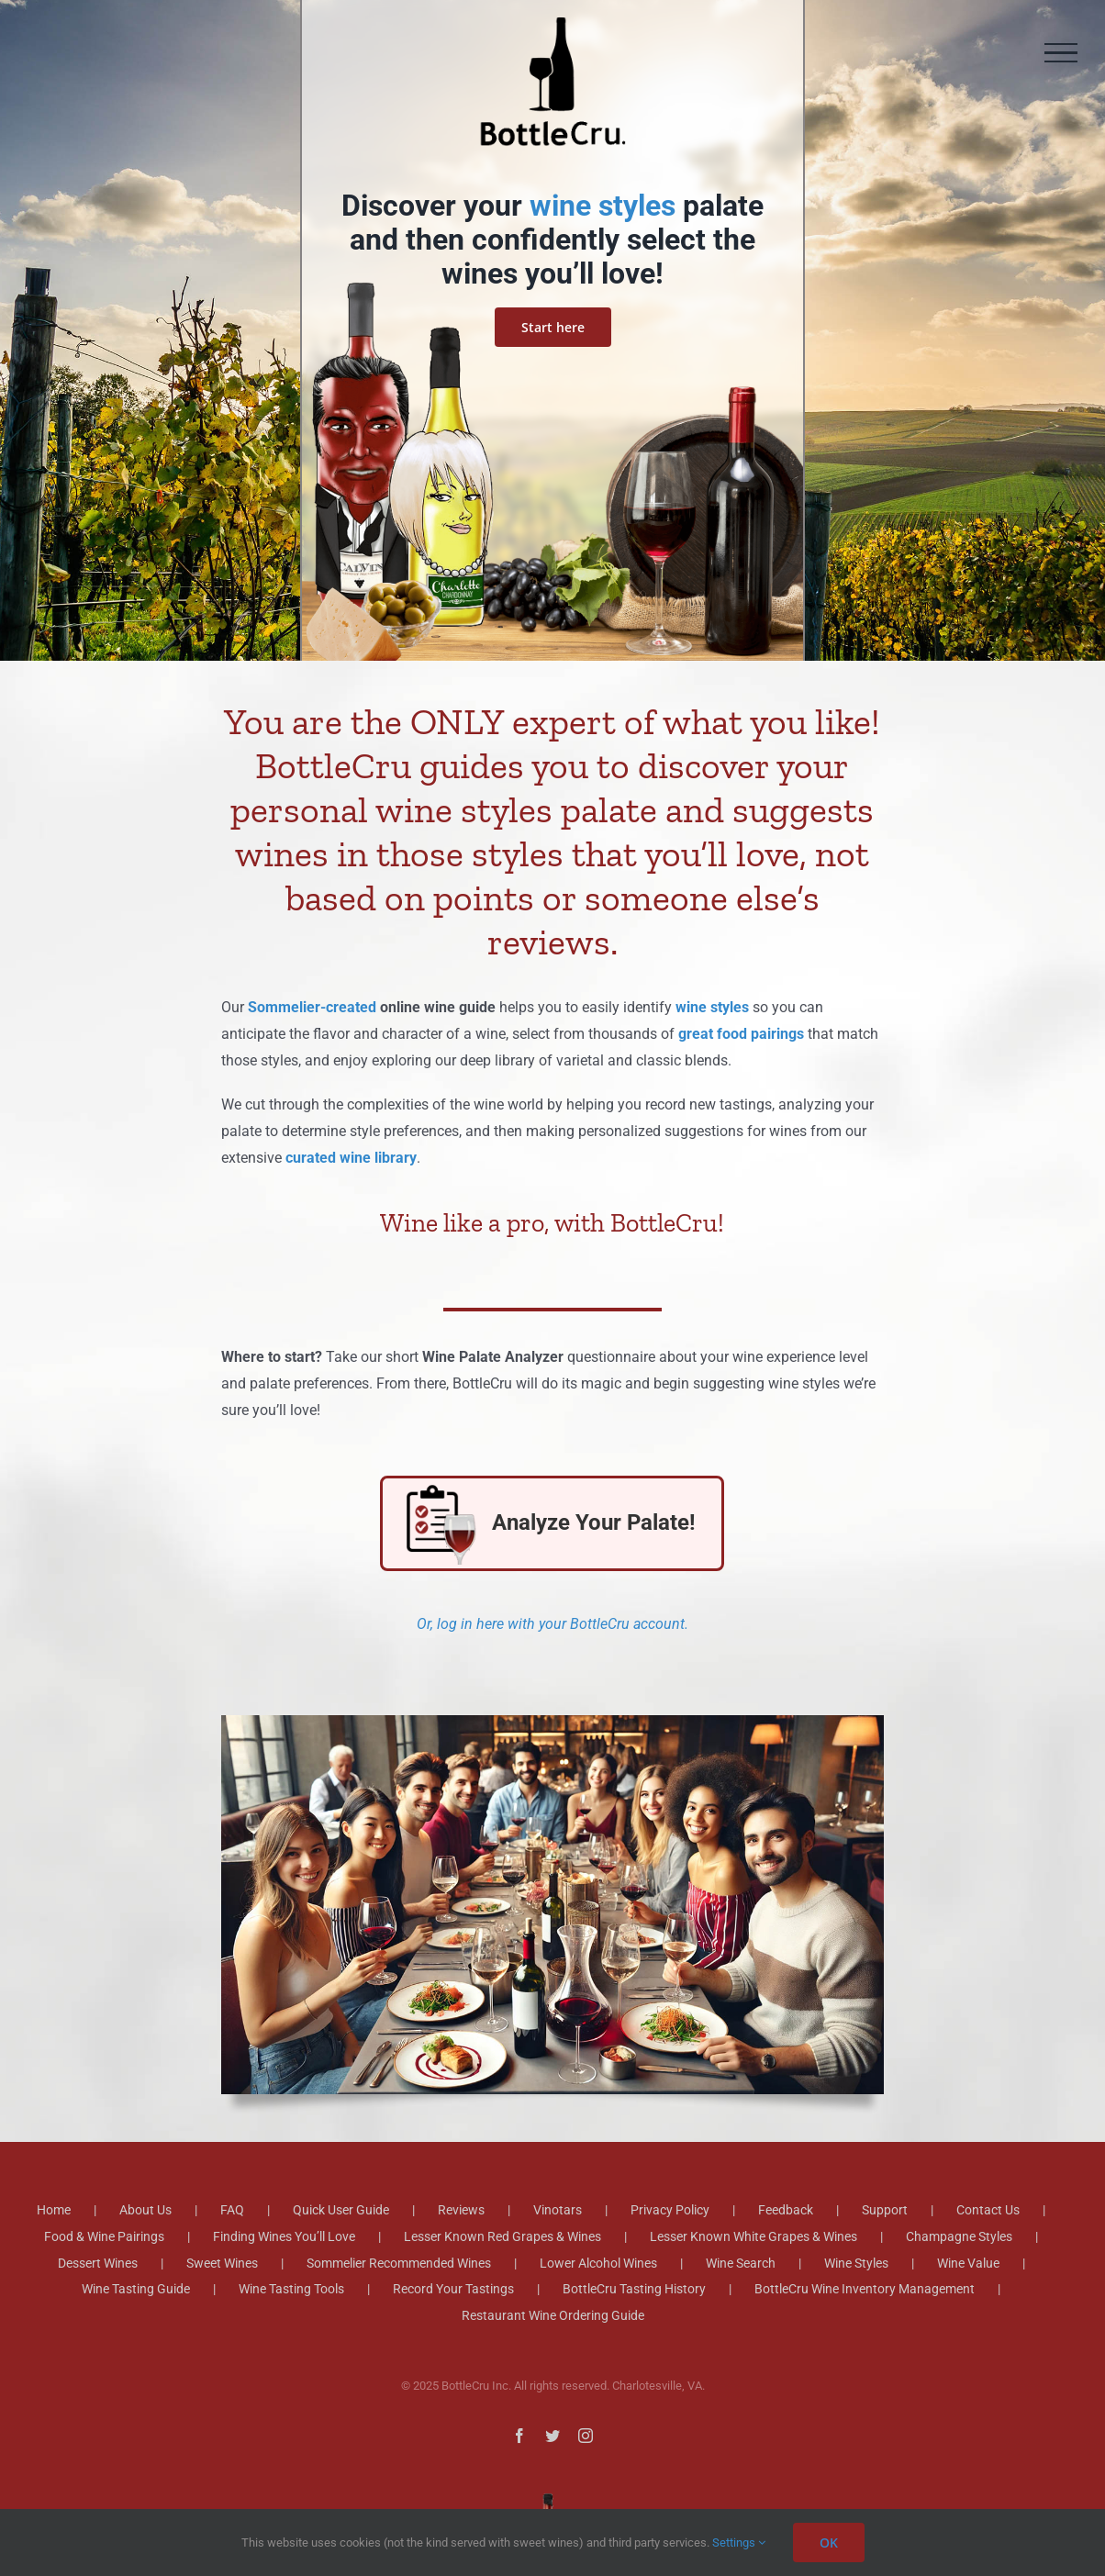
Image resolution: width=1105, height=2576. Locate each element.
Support (885, 2209)
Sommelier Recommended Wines (399, 2263)
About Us (145, 2209)
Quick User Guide (341, 2209)
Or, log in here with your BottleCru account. (552, 1624)
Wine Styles (856, 2263)
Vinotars (557, 2209)
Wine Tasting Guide (136, 2288)
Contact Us (988, 2209)
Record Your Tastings (453, 2288)
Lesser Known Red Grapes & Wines (502, 2236)
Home (54, 2209)
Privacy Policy (670, 2209)
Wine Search (741, 2263)
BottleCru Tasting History (634, 2288)
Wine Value (968, 2263)
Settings (738, 2542)
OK (829, 2542)
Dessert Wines (98, 2263)
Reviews (461, 2209)
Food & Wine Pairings (104, 2236)
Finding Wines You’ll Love (284, 2236)
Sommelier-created (312, 1007)
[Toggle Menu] (1061, 53)
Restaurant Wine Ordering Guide (553, 2315)
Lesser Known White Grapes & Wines (753, 2236)
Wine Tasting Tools (291, 2288)
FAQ (232, 2209)
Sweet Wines (222, 2263)
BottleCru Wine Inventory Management (864, 2288)
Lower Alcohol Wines (598, 2263)
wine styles (602, 205)
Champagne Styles (959, 2236)
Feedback (785, 2209)
